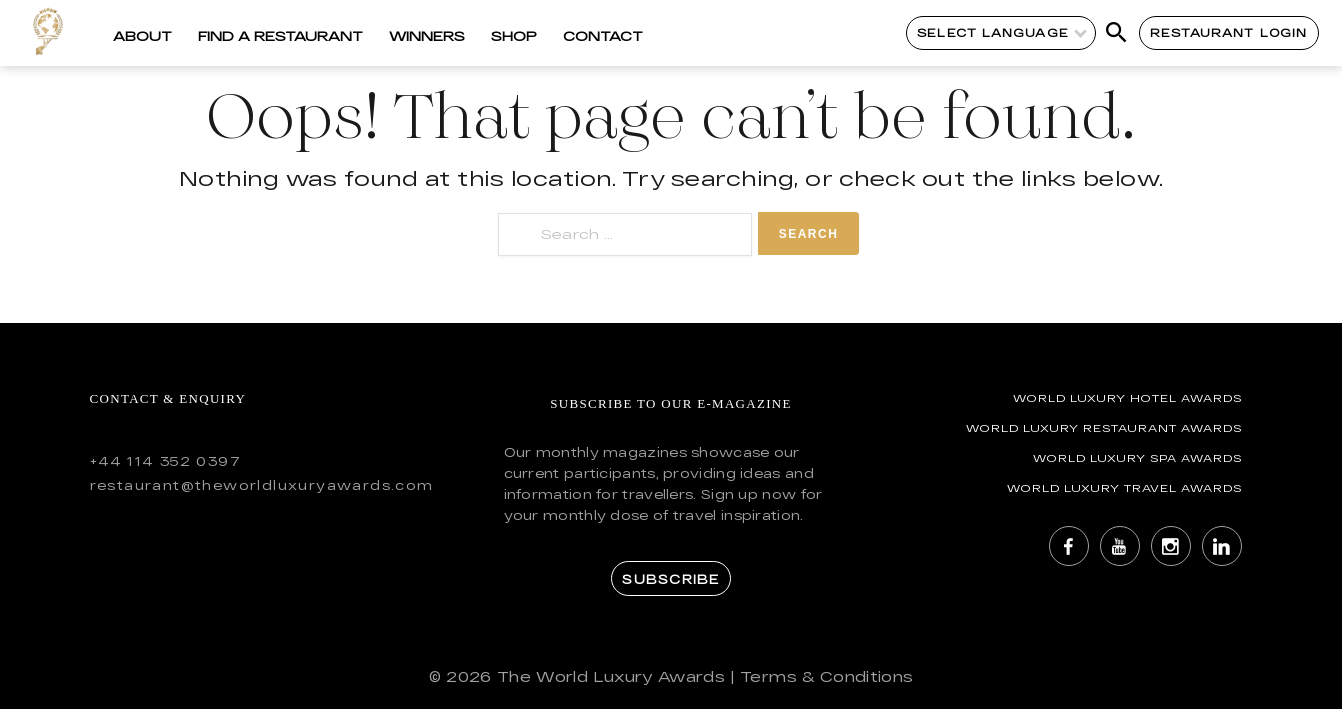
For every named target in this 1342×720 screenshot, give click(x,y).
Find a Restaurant (280, 36)
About (142, 36)
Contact (603, 36)
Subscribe (670, 579)
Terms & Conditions (826, 676)
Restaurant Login (1228, 32)
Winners (427, 36)
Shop (514, 36)
